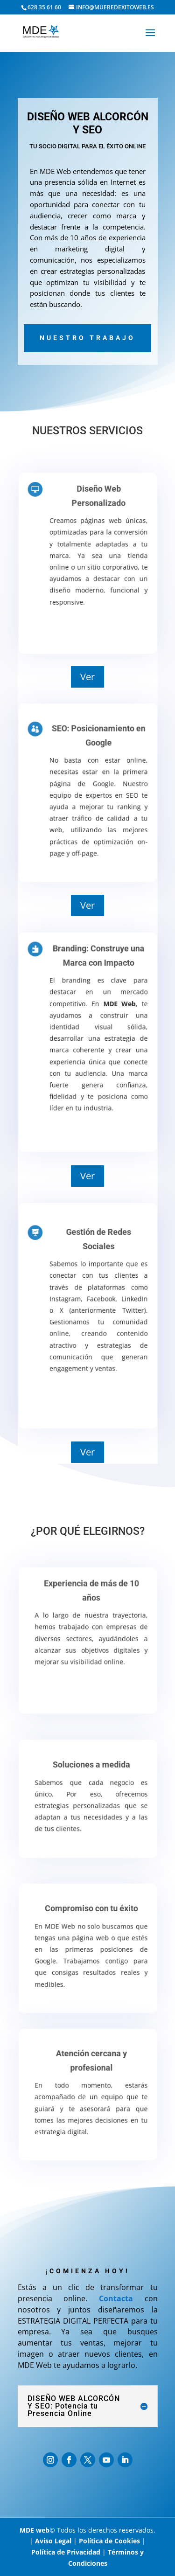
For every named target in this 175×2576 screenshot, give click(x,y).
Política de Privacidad (65, 2552)
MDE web (34, 2530)
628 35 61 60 (44, 7)
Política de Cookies (109, 2540)
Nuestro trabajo (87, 337)
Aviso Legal (53, 2540)
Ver (87, 676)
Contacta (116, 2298)
